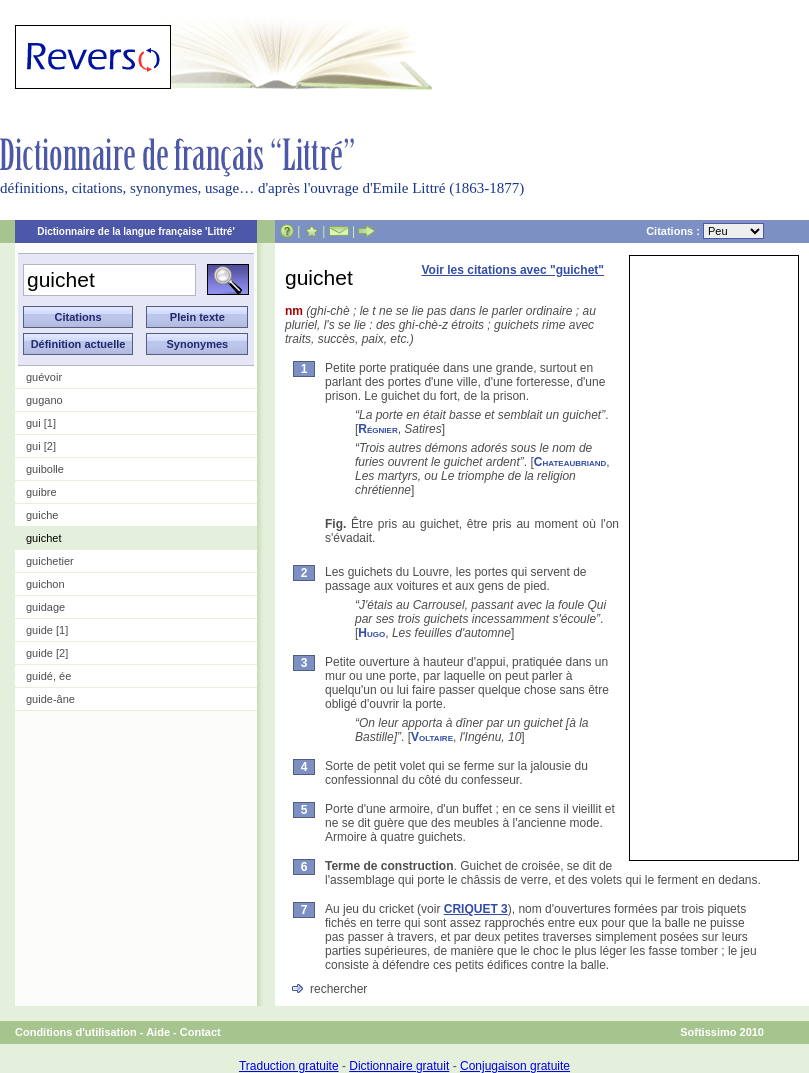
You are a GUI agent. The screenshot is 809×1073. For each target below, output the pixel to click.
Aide (158, 1032)
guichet (43, 538)
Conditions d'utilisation (76, 1032)
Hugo (371, 633)
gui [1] (41, 423)
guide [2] (47, 653)
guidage (45, 607)
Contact (200, 1032)
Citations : (705, 231)
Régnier (377, 429)
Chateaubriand (570, 462)
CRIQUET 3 (476, 909)
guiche (42, 515)
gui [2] (41, 446)
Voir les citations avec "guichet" (512, 270)
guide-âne (50, 699)
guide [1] (47, 630)
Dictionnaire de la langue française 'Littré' (136, 231)
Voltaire (432, 737)
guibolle (45, 469)
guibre (41, 492)
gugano (44, 400)
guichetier (50, 561)
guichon (45, 584)
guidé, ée (48, 676)
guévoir (44, 377)
